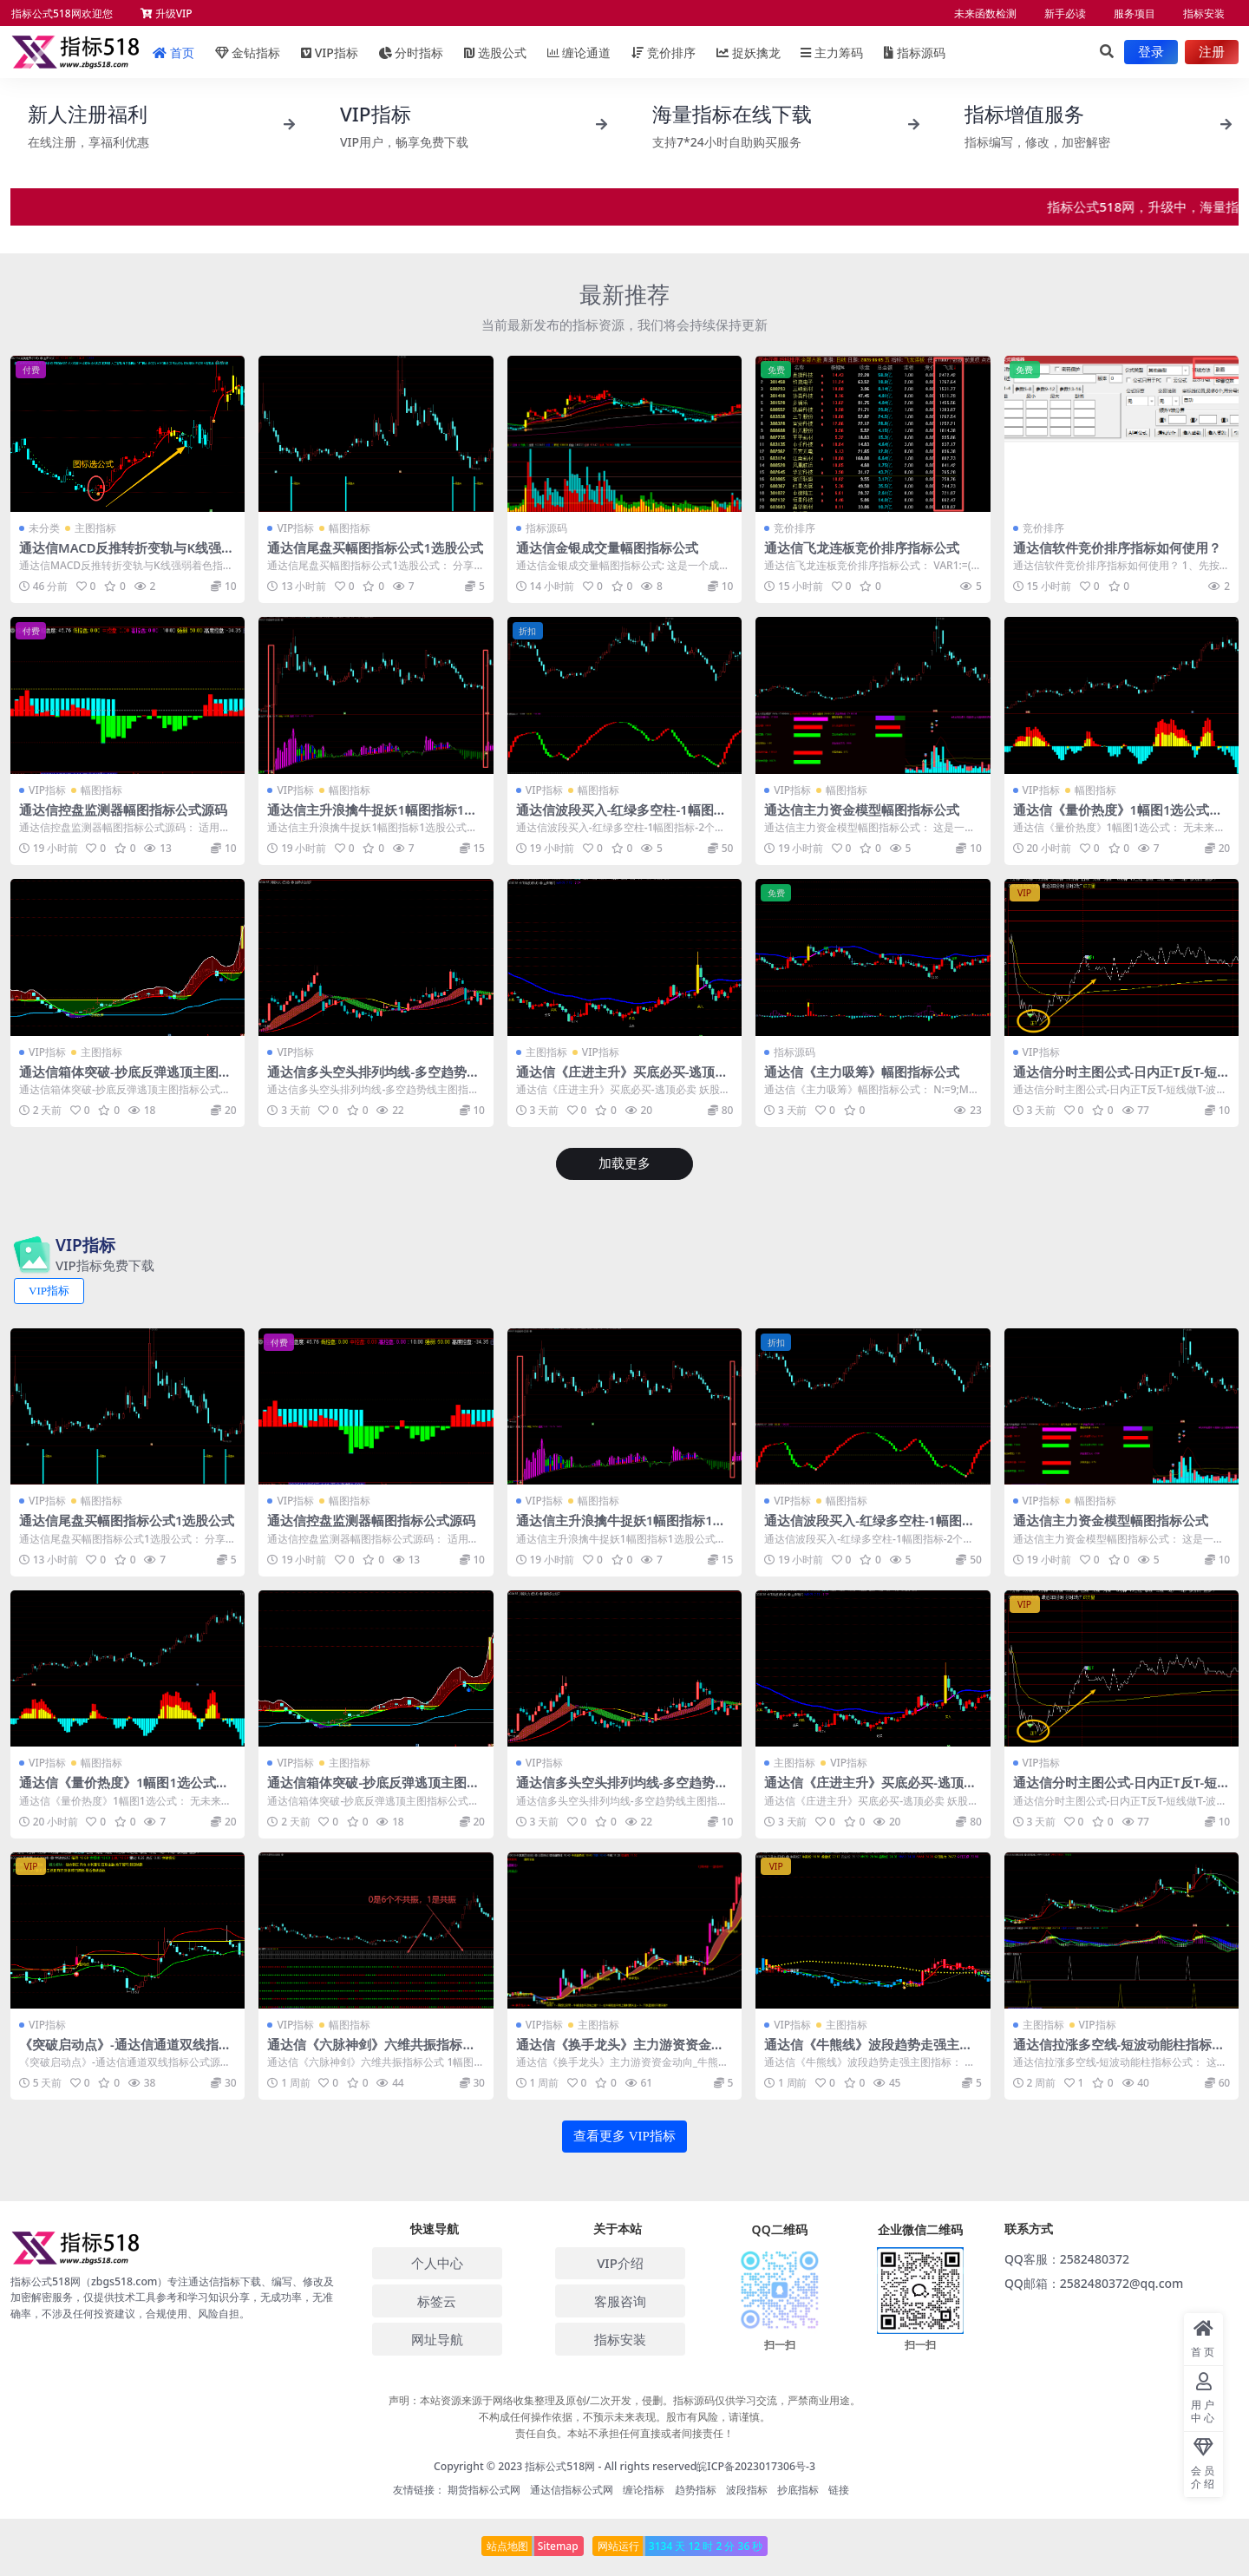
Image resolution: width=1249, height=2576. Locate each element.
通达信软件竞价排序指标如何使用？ (1117, 547)
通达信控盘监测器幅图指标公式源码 (123, 808)
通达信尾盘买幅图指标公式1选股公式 (375, 547)
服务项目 (1134, 13)
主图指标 (95, 528)
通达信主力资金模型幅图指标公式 (861, 808)
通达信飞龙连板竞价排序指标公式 (861, 547)
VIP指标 (295, 528)
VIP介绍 (620, 2261)
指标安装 (1204, 13)
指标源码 (914, 52)
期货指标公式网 (484, 2487)
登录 (1151, 52)
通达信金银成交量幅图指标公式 (607, 547)
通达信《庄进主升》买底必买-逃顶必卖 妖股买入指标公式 (622, 1078)
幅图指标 (349, 528)
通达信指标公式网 (571, 2487)
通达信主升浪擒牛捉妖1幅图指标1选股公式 (372, 816)
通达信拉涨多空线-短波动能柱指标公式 (1119, 2050)
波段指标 (747, 2487)
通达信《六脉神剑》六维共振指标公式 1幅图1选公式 (371, 2050)
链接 (838, 2487)
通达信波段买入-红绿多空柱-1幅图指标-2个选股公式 (621, 816)
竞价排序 (794, 528)
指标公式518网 (560, 2464)
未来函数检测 (985, 13)
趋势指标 (695, 2487)
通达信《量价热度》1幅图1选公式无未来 (1118, 816)
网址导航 (437, 2336)
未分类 (44, 528)
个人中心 (437, 2261)
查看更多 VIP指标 (624, 2134)
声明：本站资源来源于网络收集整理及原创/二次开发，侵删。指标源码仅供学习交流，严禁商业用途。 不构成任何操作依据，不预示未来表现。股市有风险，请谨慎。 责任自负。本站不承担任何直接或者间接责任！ (625, 2414)
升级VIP (167, 13)
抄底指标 (798, 2487)
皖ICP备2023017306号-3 (755, 2464)
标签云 (436, 2298)
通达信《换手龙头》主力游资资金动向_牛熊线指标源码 (620, 2050)
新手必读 (1065, 13)
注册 (1212, 52)
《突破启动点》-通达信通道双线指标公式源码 (125, 2050)
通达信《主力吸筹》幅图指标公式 (861, 1070)
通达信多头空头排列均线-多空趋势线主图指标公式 (373, 1078)
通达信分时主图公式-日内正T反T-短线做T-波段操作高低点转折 (1115, 1078)
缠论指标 (643, 2487)
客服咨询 (620, 2298)
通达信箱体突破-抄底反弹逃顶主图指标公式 (125, 1078)
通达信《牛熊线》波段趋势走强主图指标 (868, 2050)
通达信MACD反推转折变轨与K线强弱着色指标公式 (127, 555)
